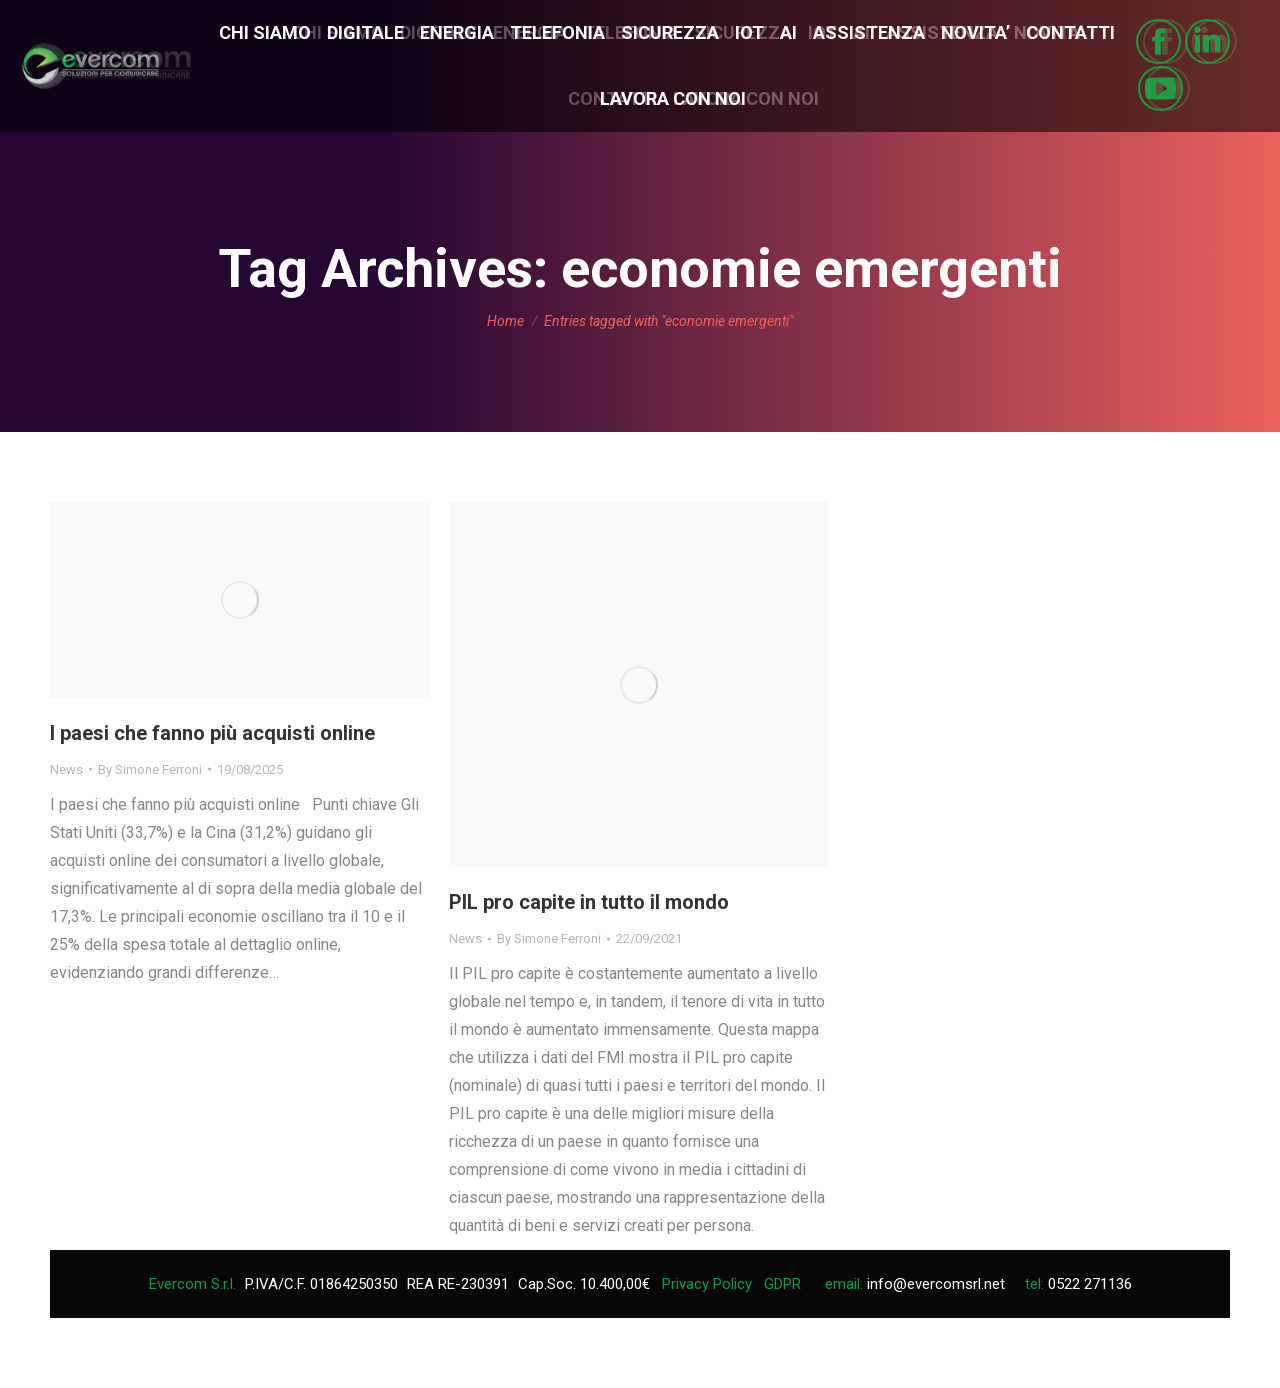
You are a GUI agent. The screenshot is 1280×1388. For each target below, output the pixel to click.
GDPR (782, 1284)
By (150, 769)
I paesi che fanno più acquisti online (212, 733)
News (66, 769)
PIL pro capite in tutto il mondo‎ (589, 902)
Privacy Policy (707, 1284)
